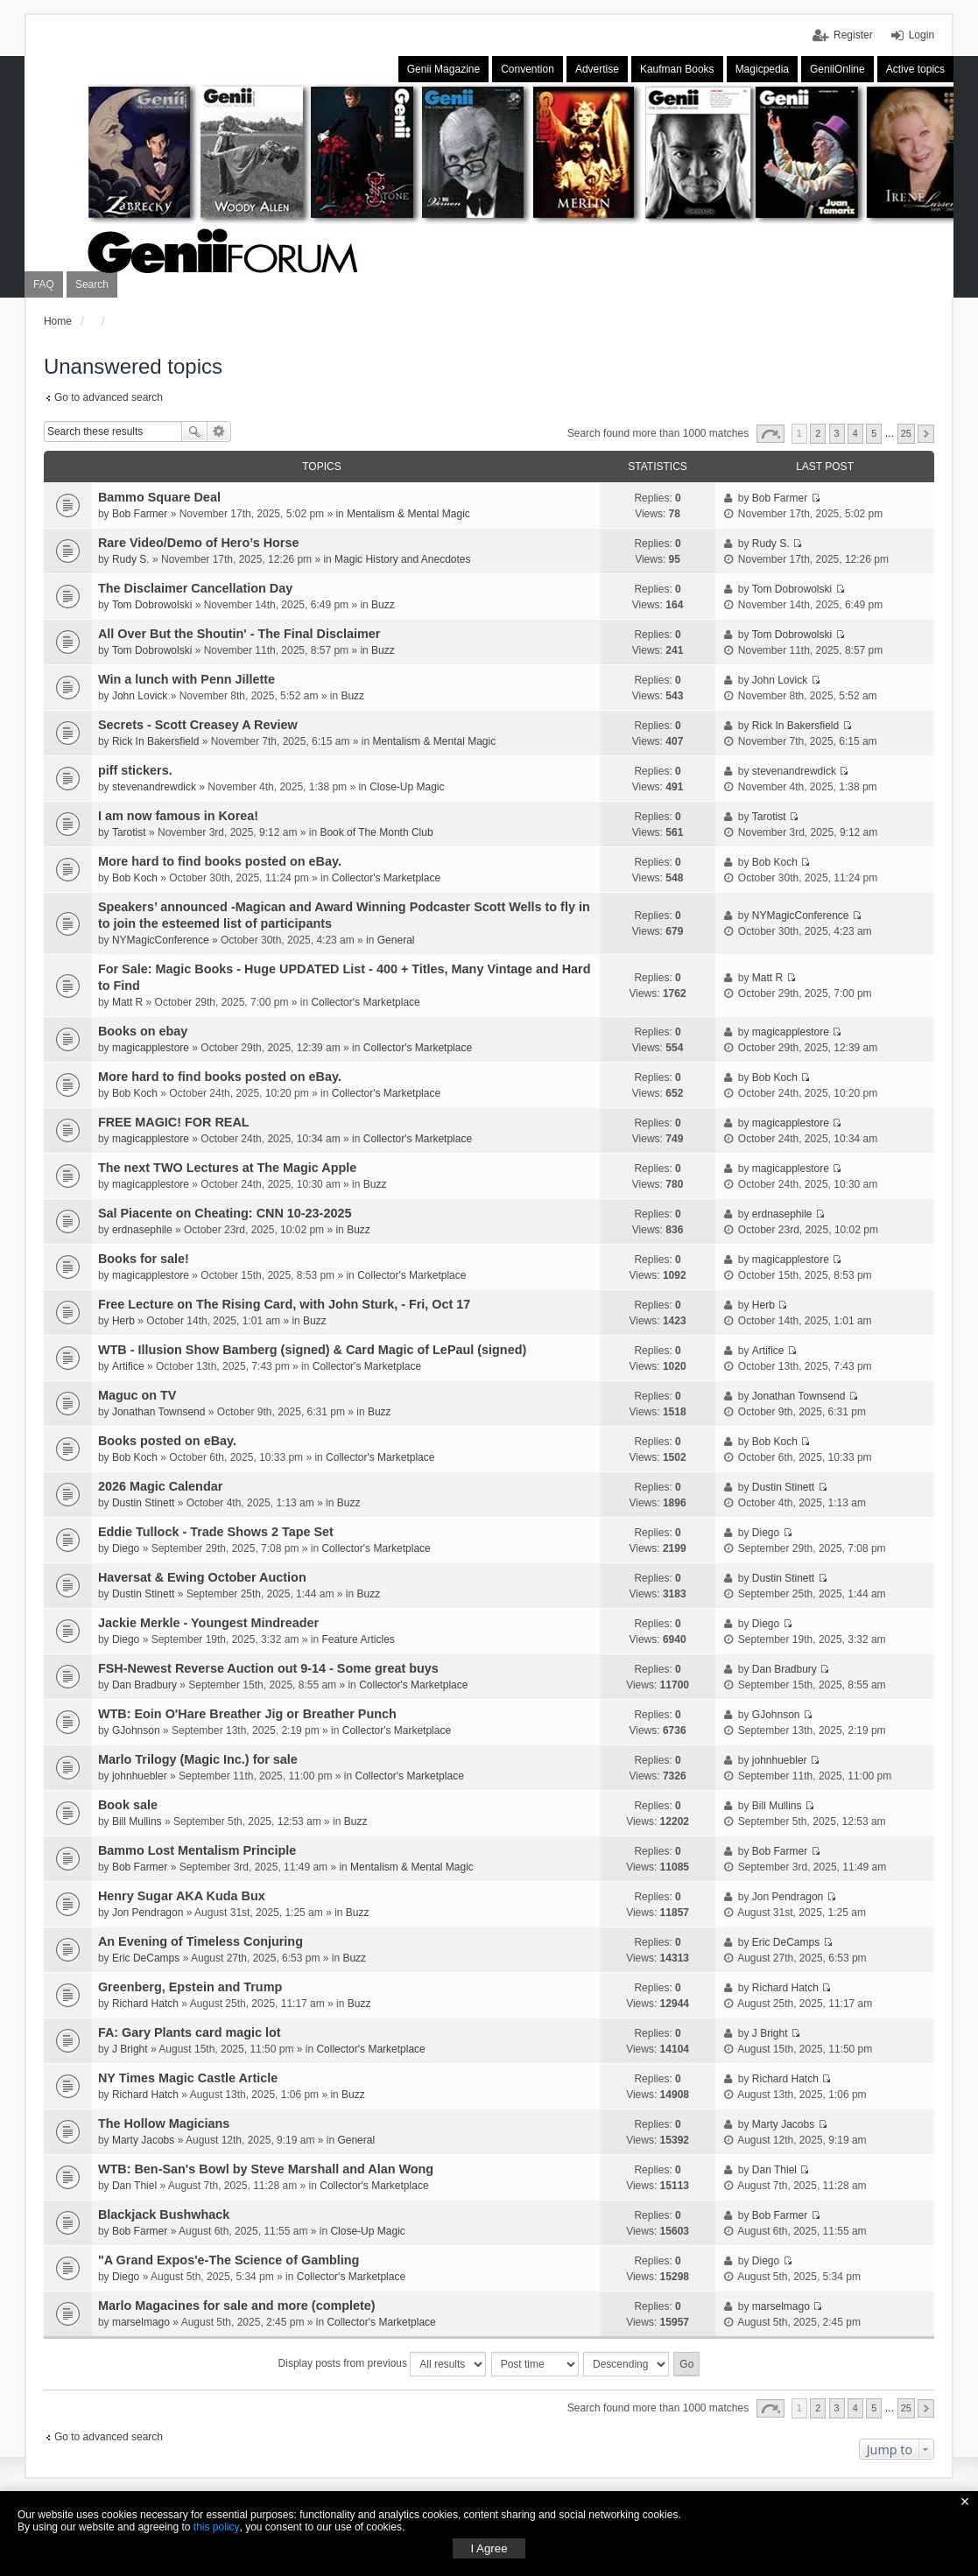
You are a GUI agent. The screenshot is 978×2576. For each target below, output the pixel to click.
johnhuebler (139, 1776)
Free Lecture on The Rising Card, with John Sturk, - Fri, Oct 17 (284, 1304)
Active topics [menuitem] (915, 69)
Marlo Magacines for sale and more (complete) (237, 2306)
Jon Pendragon (147, 1912)
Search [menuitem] (92, 284)
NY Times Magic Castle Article (188, 2078)
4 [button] (855, 433)
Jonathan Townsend (159, 1412)
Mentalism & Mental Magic (408, 514)
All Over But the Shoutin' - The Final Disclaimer (239, 634)
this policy (216, 2527)
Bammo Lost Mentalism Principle (197, 1850)
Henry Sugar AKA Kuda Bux (181, 1896)
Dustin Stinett (143, 1503)
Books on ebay (142, 1031)
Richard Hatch (145, 2003)
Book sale (128, 1805)
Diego (125, 1548)
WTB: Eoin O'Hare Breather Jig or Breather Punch (247, 1714)
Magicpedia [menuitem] (762, 69)
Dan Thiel (134, 2185)
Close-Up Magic (406, 787)
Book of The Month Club (376, 832)
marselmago (141, 2322)
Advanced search (219, 431)
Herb (123, 1321)
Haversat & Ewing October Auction (202, 1577)
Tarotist (129, 832)
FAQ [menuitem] (43, 284)
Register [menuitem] (853, 35)
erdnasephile (142, 1230)
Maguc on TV (137, 1395)
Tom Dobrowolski (152, 605)
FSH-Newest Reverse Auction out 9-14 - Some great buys (268, 1668)
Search (194, 431)
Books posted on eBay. (167, 1441)
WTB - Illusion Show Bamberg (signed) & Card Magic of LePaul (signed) (312, 1350)
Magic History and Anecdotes (402, 559)
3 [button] (837, 433)
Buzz (383, 605)
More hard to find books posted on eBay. (219, 861)
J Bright (130, 2049)
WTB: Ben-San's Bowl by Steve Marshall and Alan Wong (265, 2169)
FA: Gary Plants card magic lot (189, 2032)
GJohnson (136, 1730)
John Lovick (139, 696)
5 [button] (873, 433)
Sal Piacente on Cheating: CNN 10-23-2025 (225, 1213)
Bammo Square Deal (159, 497)
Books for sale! (143, 1259)
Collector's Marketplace (386, 878)
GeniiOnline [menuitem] (837, 69)
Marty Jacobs (143, 2140)
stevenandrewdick (154, 787)
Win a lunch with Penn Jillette (186, 679)
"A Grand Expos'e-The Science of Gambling (228, 2260)
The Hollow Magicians (163, 2123)
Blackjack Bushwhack (163, 2214)
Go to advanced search (108, 397)
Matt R (127, 1002)
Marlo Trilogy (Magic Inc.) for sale (198, 1759)
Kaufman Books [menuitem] (677, 69)
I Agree (488, 2548)
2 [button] (817, 433)
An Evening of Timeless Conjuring (200, 1941)
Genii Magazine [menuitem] (443, 69)
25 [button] (906, 433)
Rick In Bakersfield (155, 741)
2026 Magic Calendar (160, 1486)
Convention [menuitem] (527, 69)
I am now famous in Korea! (178, 816)
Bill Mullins (137, 1821)
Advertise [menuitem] (597, 69)
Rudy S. (131, 559)
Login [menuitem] (921, 35)
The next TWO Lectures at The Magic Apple (227, 1168)
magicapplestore (150, 1048)
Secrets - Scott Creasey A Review (198, 725)
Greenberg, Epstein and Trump (190, 1987)
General (396, 940)
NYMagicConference (160, 940)
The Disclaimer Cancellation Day (195, 588)
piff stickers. (135, 770)
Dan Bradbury (144, 1685)
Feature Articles (357, 1639)
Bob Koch (135, 878)
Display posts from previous (382, 2364)
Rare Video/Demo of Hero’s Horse (198, 543)
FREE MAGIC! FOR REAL (174, 1122)
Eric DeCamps (145, 1958)
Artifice (128, 1366)
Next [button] (926, 434)
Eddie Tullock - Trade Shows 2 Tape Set (216, 1532)
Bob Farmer (139, 514)
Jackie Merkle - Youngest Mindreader (208, 1623)
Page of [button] (770, 434)
